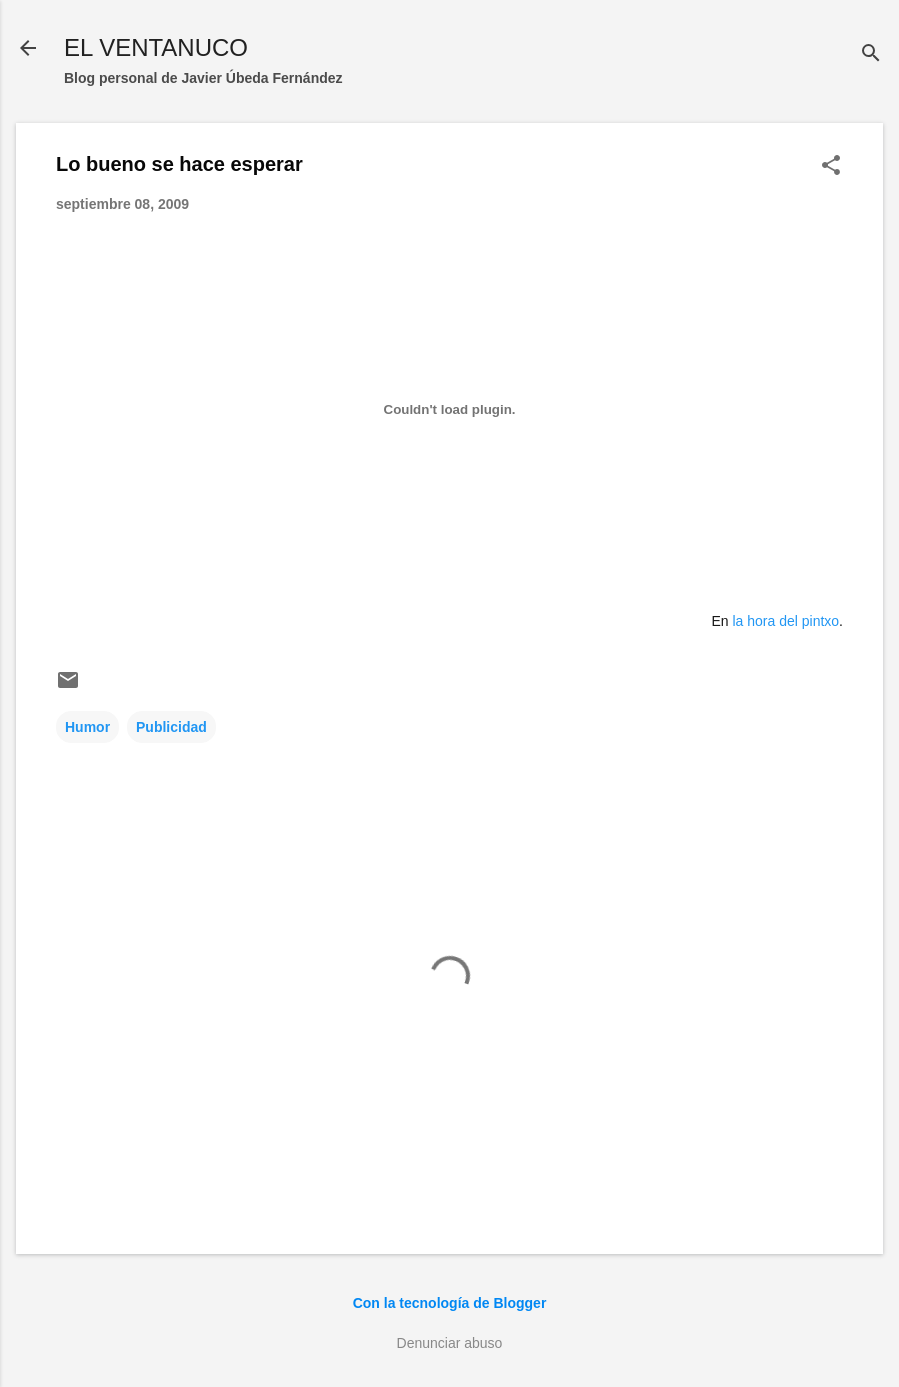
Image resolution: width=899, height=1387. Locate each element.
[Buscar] (871, 54)
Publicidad (171, 727)
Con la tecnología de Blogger (450, 1303)
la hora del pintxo (785, 621)
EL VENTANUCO (156, 47)
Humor (87, 727)
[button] (831, 166)
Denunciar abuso (450, 1343)
